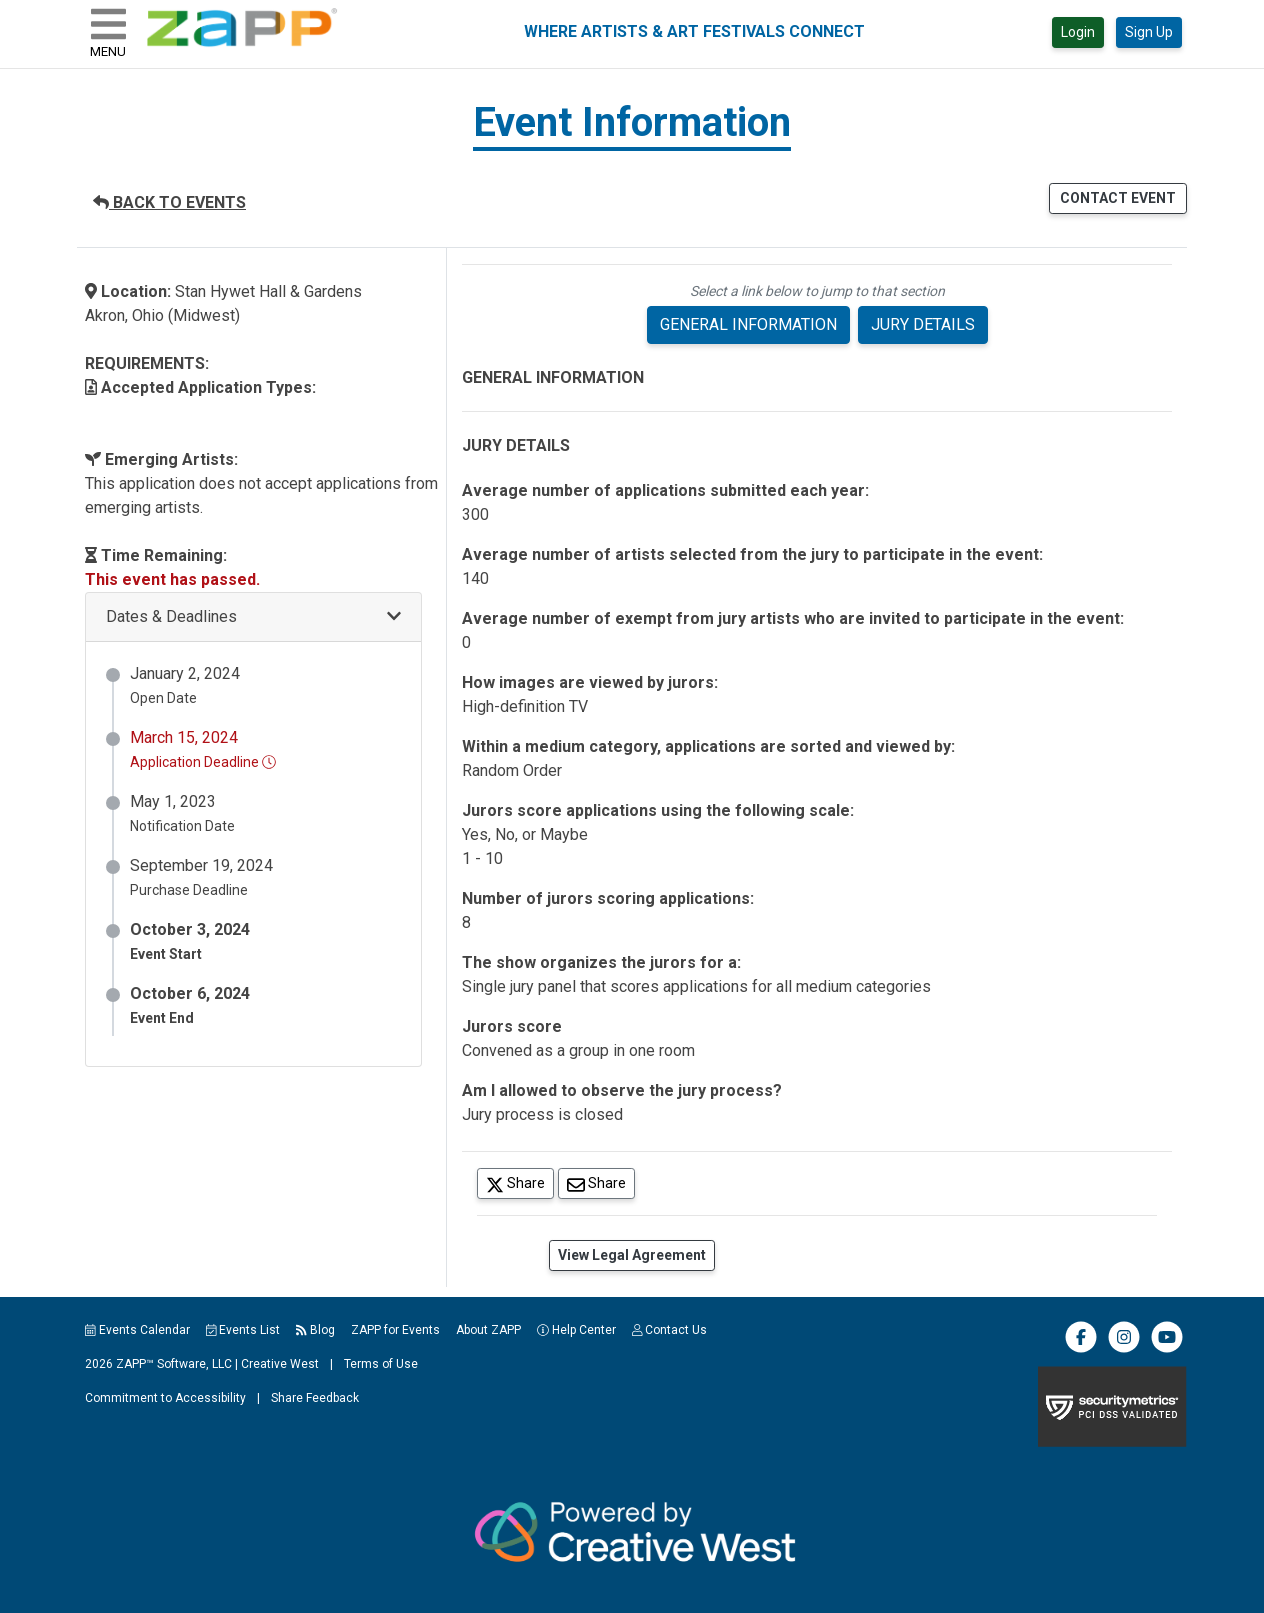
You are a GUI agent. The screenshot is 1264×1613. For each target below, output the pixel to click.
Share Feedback (315, 1398)
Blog (315, 1330)
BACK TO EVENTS (169, 202)
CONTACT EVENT (1118, 198)
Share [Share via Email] (601, 1182)
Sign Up (1149, 32)
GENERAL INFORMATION (748, 324)
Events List (243, 1330)
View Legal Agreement (632, 1255)
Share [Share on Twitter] (520, 1182)
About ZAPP (488, 1330)
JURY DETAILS (923, 324)
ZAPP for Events (395, 1330)
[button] (253, 617)
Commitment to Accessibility (165, 1398)
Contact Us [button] (670, 1330)
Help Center (576, 1330)
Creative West (280, 1364)
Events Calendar (137, 1330)
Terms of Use (381, 1364)
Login (1078, 32)
